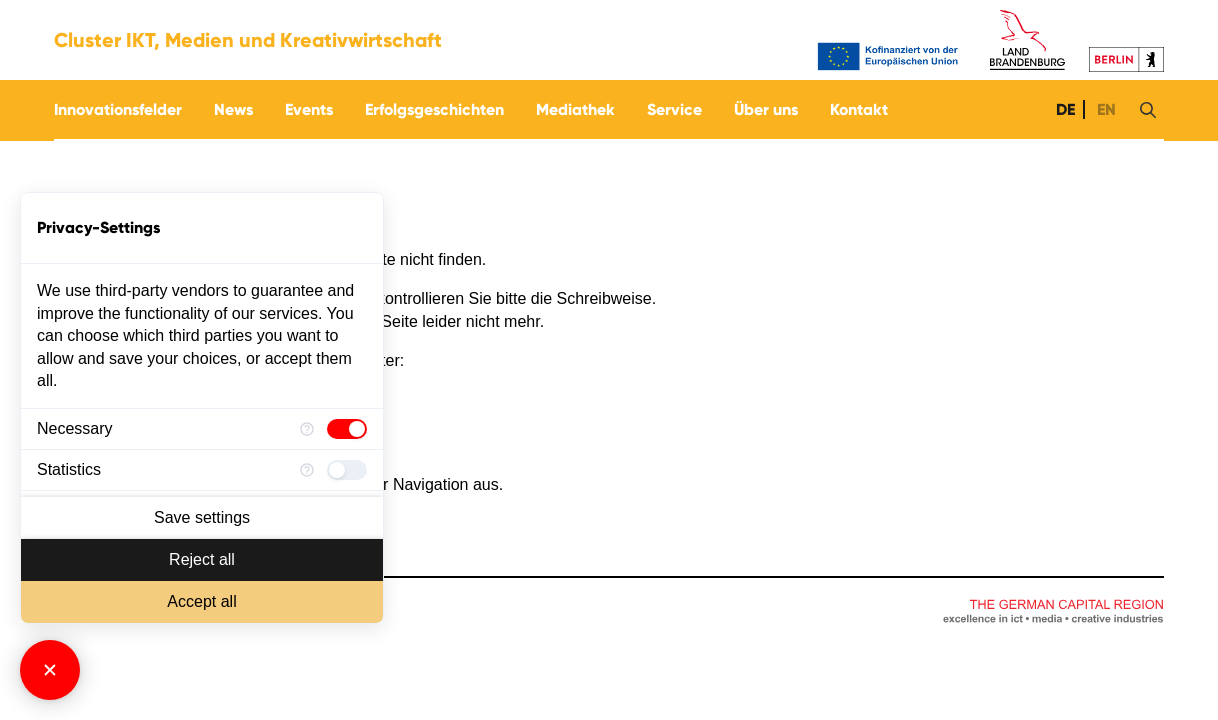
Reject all (202, 559)
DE (1063, 109)
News (233, 109)
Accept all (201, 601)
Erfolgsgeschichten (434, 109)
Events (309, 109)
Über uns (766, 109)
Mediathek (575, 109)
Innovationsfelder (118, 109)
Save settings (202, 517)
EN (1104, 109)
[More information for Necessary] (307, 429)
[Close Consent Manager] (50, 670)
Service (674, 109)
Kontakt (859, 109)
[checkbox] (347, 429)
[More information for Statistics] (307, 470)
